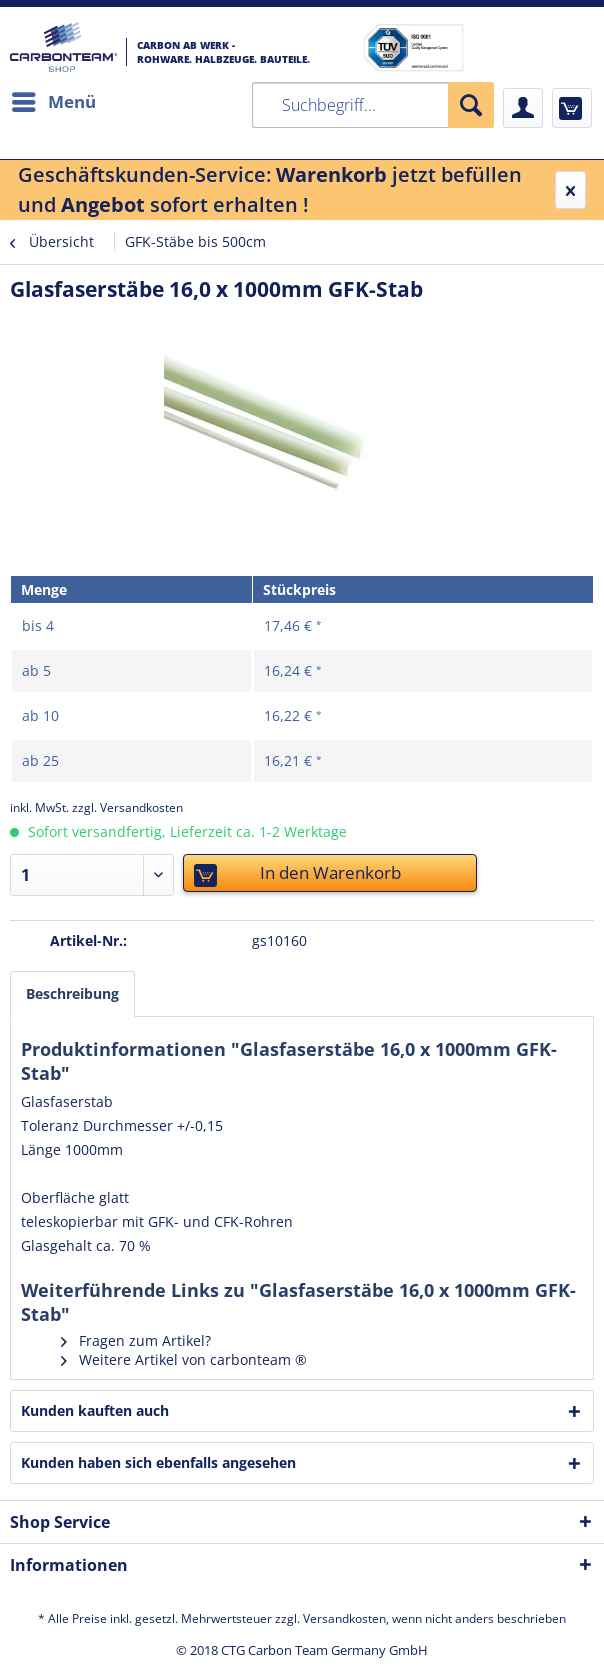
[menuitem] (53, 102)
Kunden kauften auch (95, 1410)
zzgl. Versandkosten (127, 807)
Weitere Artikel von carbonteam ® (184, 1359)
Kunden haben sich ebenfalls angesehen (158, 1462)
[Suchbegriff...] (373, 105)
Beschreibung (72, 993)
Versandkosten (344, 1618)
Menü (54, 99)
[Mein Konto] (523, 108)
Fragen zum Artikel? (136, 1340)
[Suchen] (471, 105)
